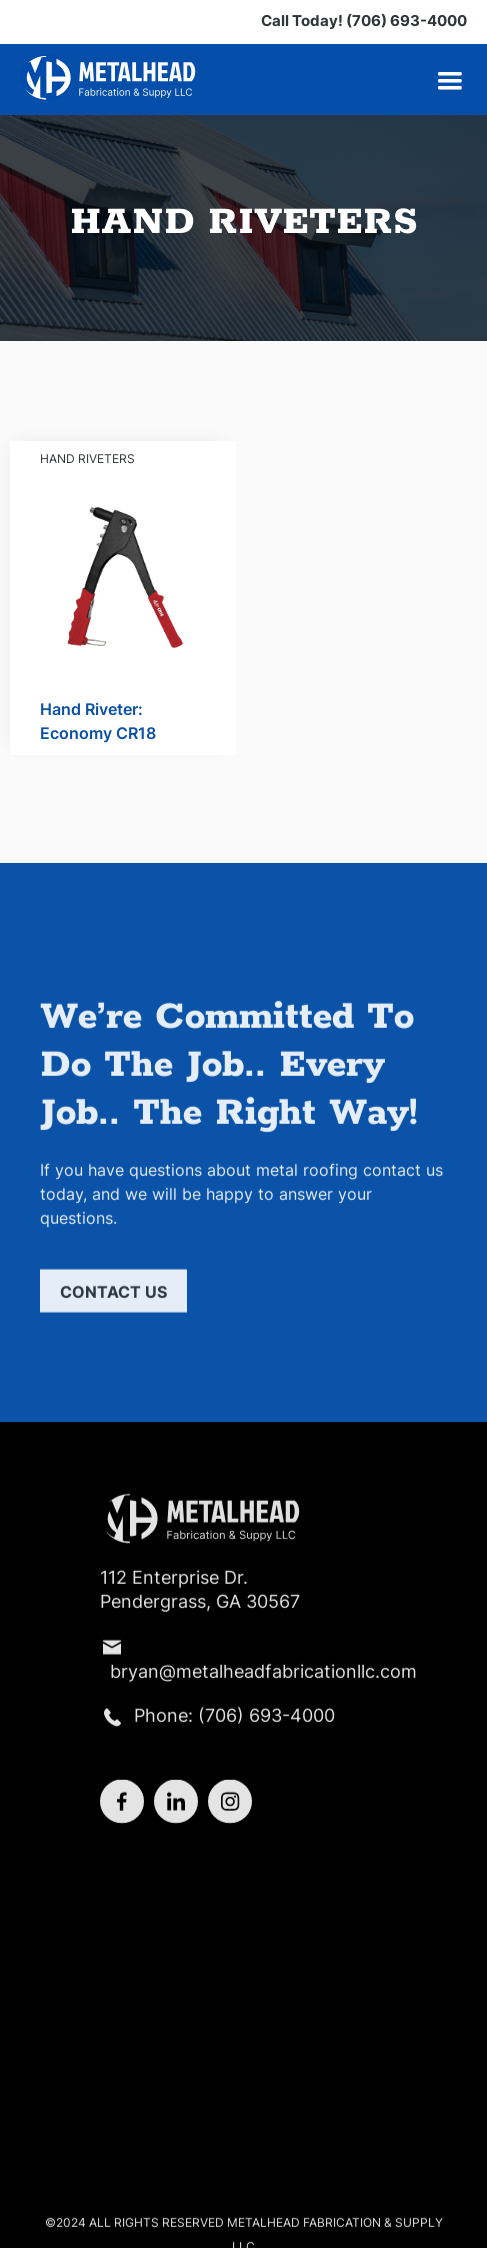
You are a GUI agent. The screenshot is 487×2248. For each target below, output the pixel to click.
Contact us (113, 1299)
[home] (110, 77)
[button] (450, 81)
